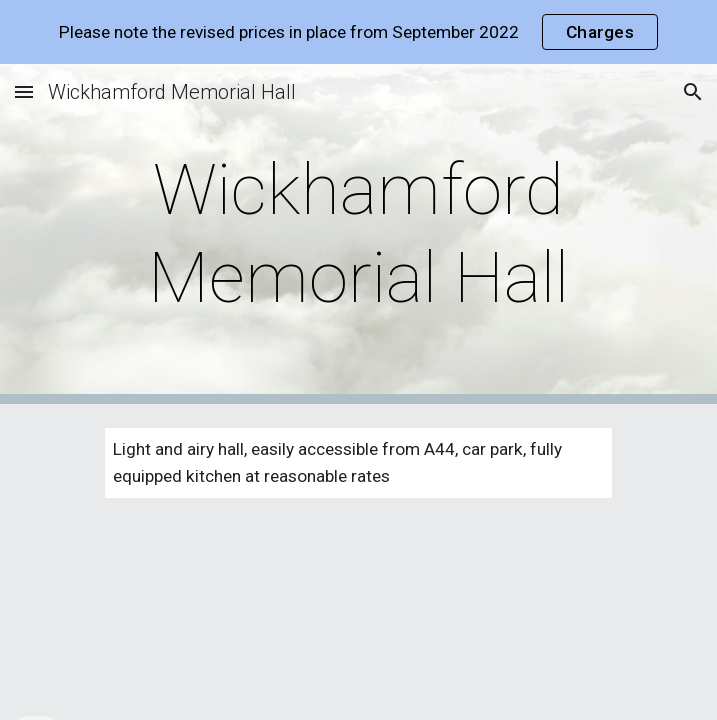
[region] (358, 32)
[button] (24, 91)
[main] (358, 234)
